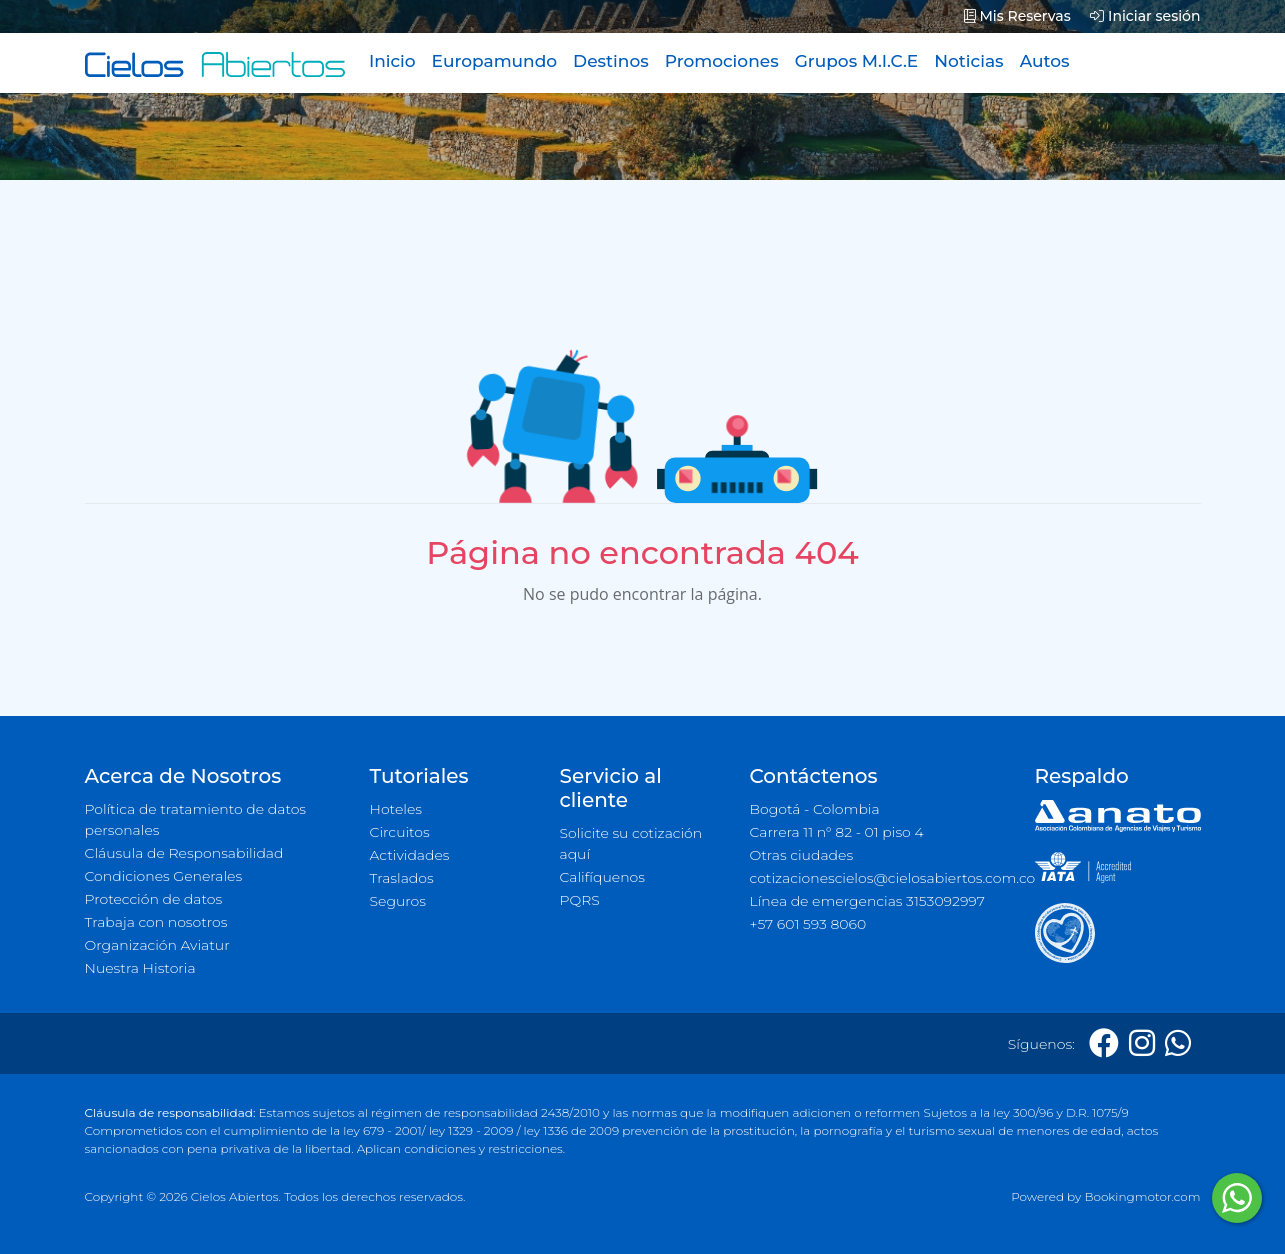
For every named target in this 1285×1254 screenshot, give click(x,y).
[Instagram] (1142, 1043)
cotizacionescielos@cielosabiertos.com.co (880, 878)
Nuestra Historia (140, 968)
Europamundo (494, 61)
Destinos (611, 61)
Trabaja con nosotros (156, 922)
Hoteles (396, 809)
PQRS (580, 900)
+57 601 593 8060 (808, 924)
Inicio (392, 61)
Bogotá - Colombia (815, 809)
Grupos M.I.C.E (857, 61)
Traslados (402, 878)
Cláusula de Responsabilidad (184, 853)
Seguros (398, 901)
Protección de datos (154, 899)
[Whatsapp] (1178, 1043)
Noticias (968, 61)
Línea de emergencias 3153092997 (867, 901)
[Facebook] (1104, 1043)
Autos (1045, 61)
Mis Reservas (1017, 16)
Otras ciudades (802, 855)
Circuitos (400, 832)
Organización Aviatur (157, 945)
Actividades (410, 855)
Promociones (722, 61)
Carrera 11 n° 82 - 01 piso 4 (837, 832)
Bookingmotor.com (1142, 1196)
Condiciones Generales (164, 876)
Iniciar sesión (1145, 16)
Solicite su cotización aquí (631, 843)
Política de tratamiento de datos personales (196, 819)
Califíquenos (602, 877)
